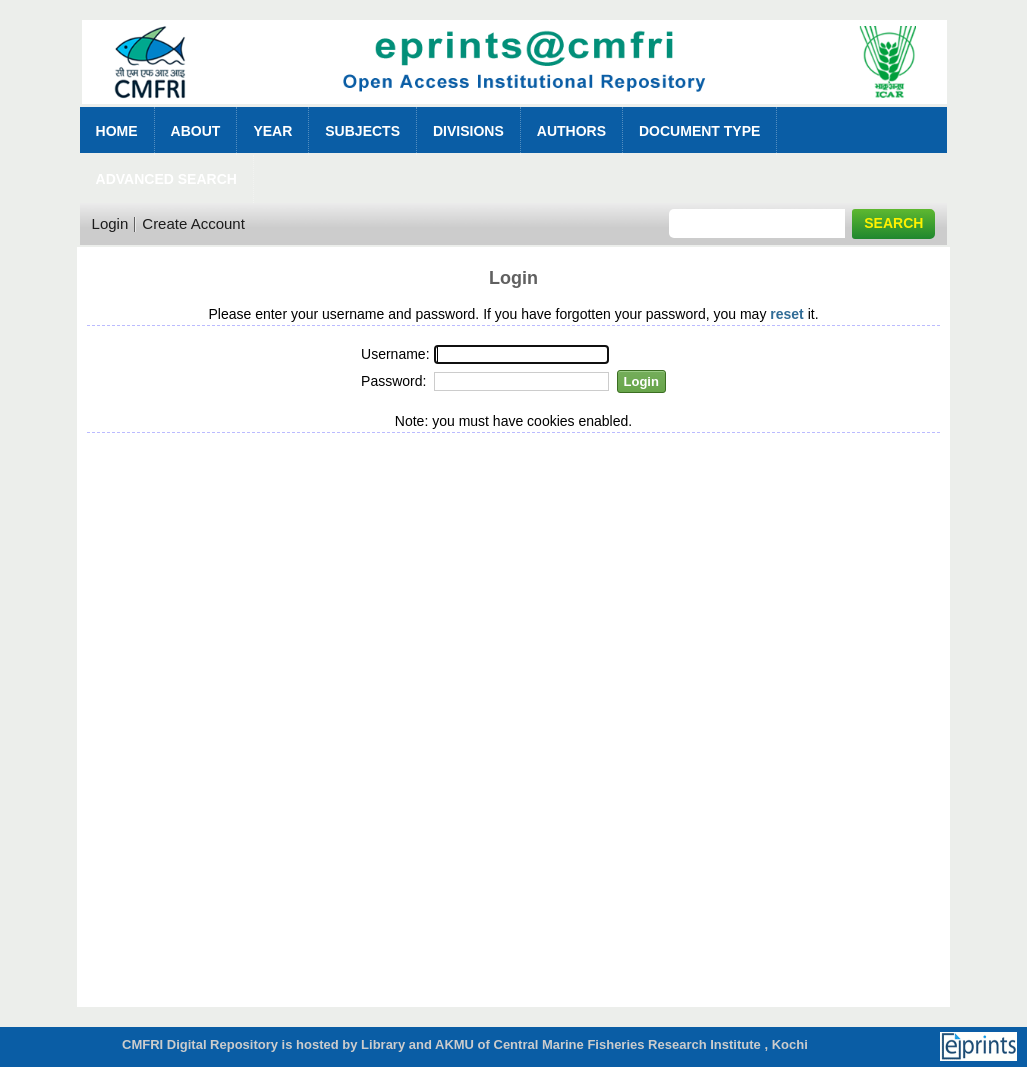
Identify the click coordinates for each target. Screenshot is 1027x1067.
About (196, 131)
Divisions (468, 131)
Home (117, 131)
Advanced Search (166, 179)
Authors (571, 131)
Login (110, 223)
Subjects (362, 131)
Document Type (699, 131)
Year (272, 131)
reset (786, 314)
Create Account (193, 223)
